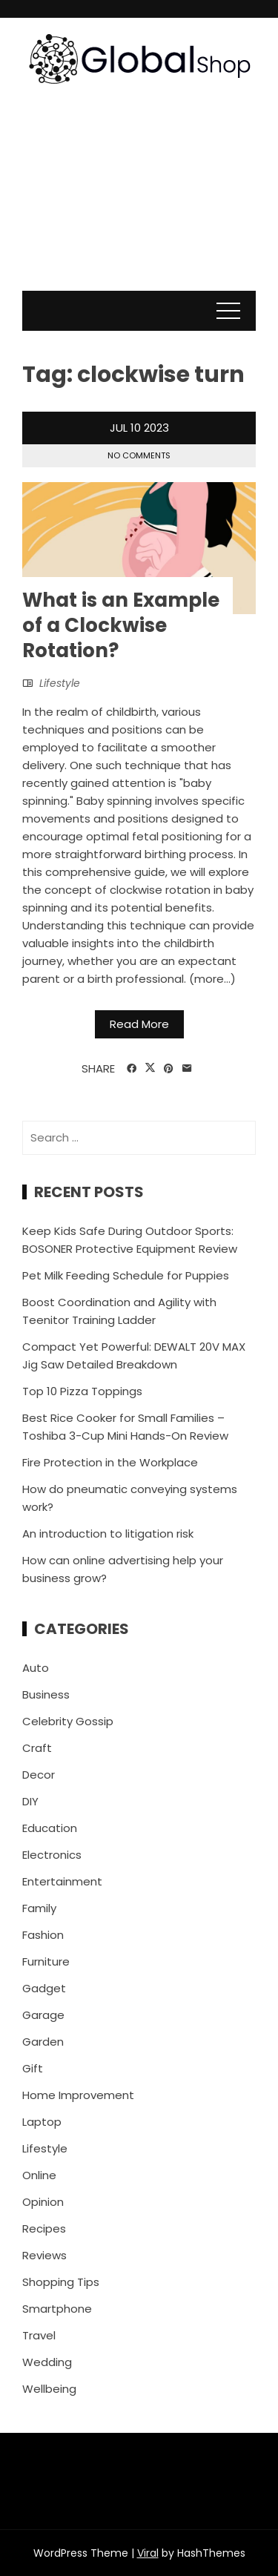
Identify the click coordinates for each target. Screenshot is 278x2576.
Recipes (44, 2228)
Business (46, 1694)
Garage (43, 2015)
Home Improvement (78, 2095)
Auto (35, 1668)
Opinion (43, 2202)
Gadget (44, 1988)
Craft (37, 1748)
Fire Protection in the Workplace (110, 1462)
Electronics (52, 1854)
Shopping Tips (60, 2282)
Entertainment (62, 1881)
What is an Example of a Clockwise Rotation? (120, 625)
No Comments (139, 455)
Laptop (42, 2121)
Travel (39, 2335)
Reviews (44, 2255)
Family (39, 1908)
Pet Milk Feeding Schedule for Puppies (125, 1275)
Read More (139, 1024)
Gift (32, 2068)
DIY (30, 1801)
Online (39, 2175)
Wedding (47, 2362)
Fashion (43, 1935)
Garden (43, 2041)
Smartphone (57, 2308)
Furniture (46, 1961)
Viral (148, 2553)
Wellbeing (49, 2389)
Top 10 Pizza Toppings (82, 1391)
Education (49, 1828)
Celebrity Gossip (67, 1721)
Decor (38, 1774)
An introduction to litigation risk (107, 1533)
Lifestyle (59, 683)
